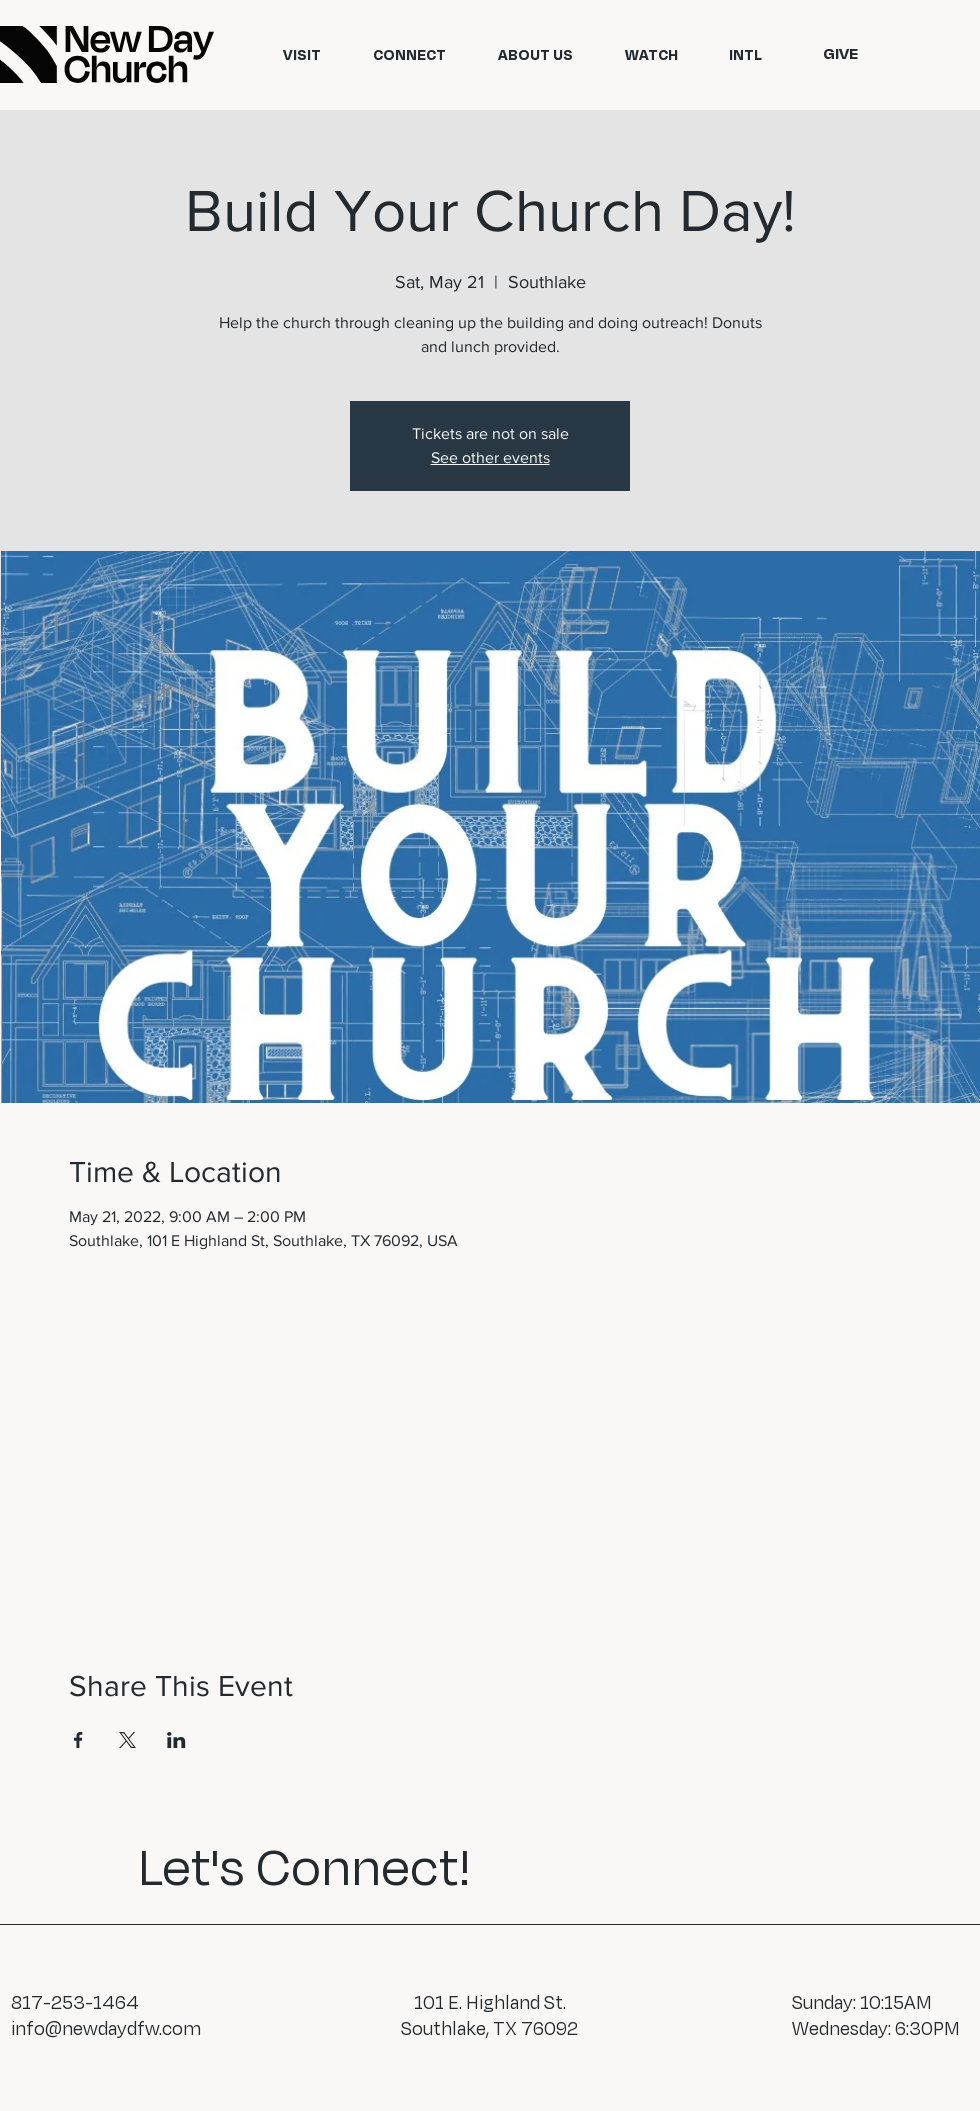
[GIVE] (840, 54)
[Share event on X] (127, 1740)
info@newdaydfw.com (106, 2028)
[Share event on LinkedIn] (176, 1740)
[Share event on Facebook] (78, 1740)
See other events (490, 457)
